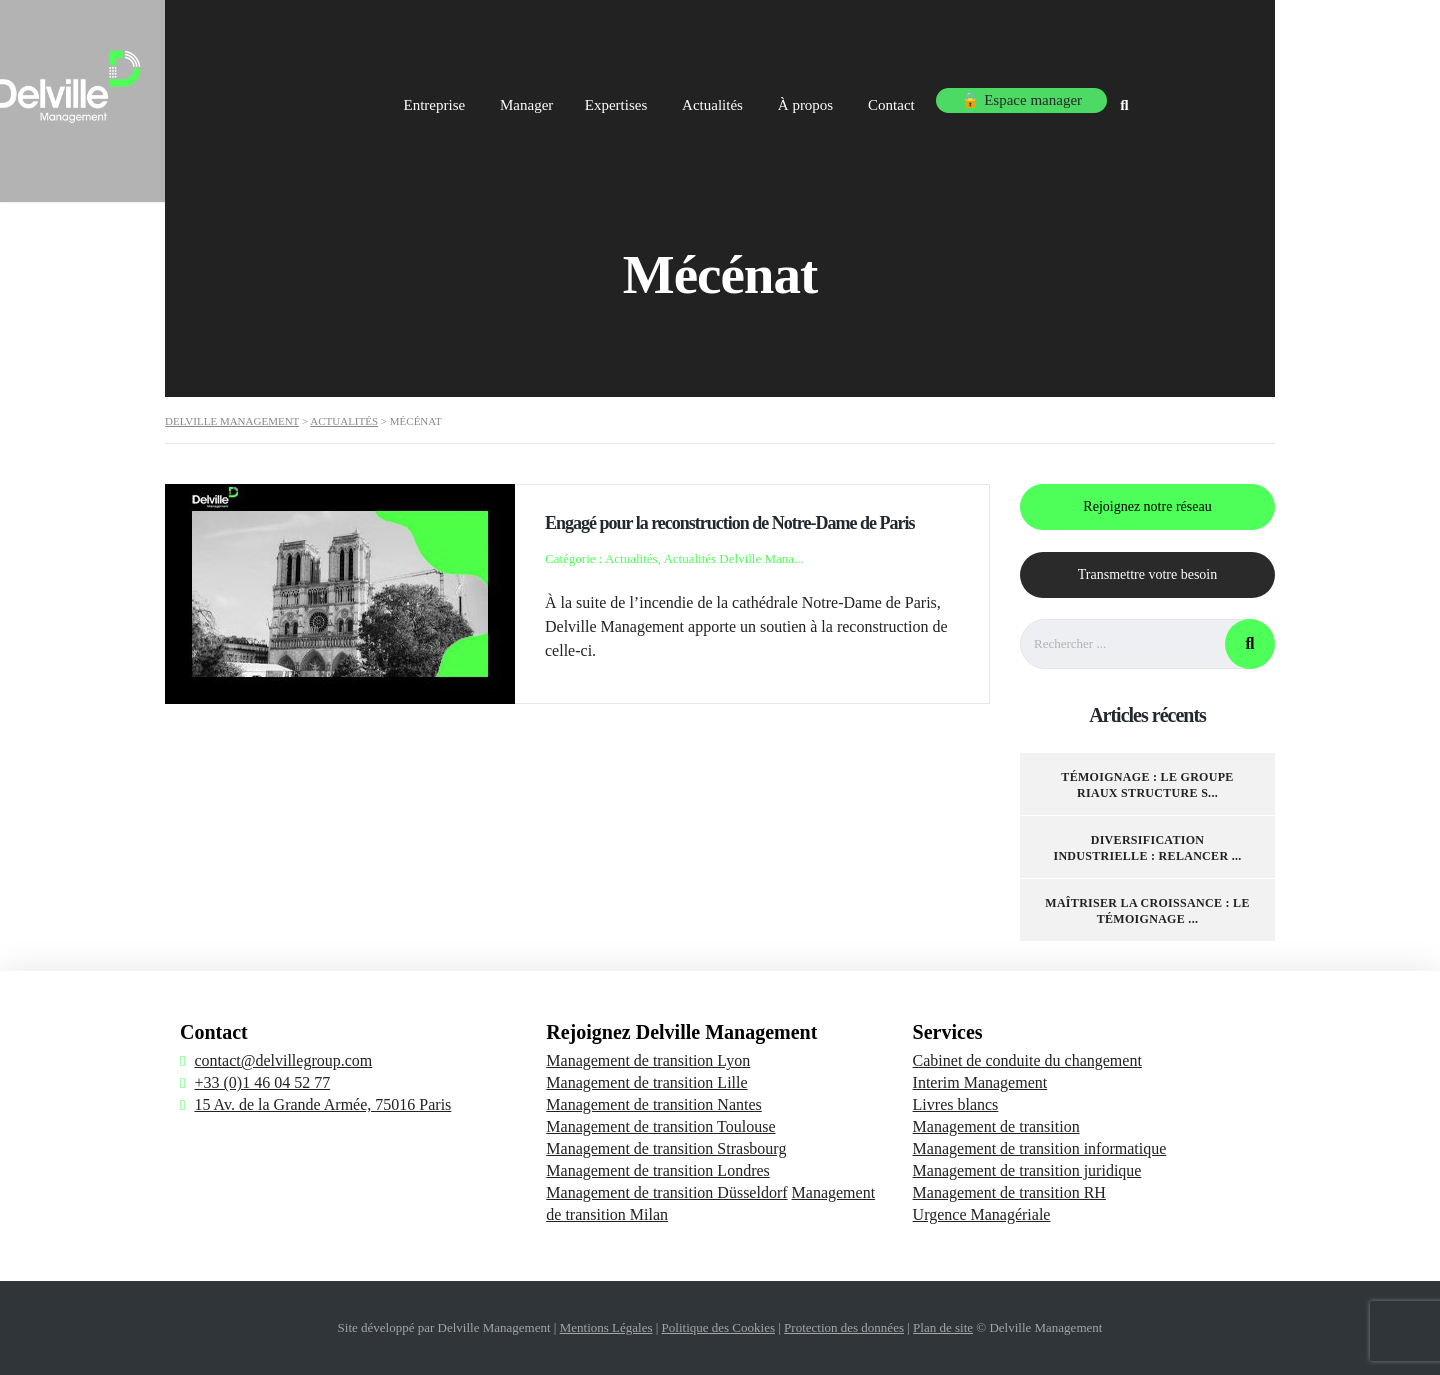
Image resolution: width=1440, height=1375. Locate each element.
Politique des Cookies (718, 1327)
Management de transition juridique (1027, 1170)
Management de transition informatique (1040, 1148)
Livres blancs (956, 1104)
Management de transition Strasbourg (666, 1148)
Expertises (737, 98)
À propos (936, 98)
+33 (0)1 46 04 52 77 (262, 1082)
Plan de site (943, 1327)
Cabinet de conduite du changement (1027, 1060)
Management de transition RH (1009, 1192)
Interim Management (980, 1082)
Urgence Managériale (982, 1214)
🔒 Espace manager (1156, 98)
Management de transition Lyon (648, 1060)
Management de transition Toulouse (660, 1126)
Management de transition (996, 1126)
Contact (1027, 98)
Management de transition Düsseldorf (666, 1192)
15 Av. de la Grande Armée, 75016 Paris (322, 1104)
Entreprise (542, 98)
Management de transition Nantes (654, 1104)
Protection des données (844, 1327)
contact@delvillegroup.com (283, 1060)
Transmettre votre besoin (1147, 574)
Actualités (838, 98)
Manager (638, 98)
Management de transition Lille (646, 1082)
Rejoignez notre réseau (1147, 506)
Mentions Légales (606, 1327)
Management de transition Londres (658, 1170)
